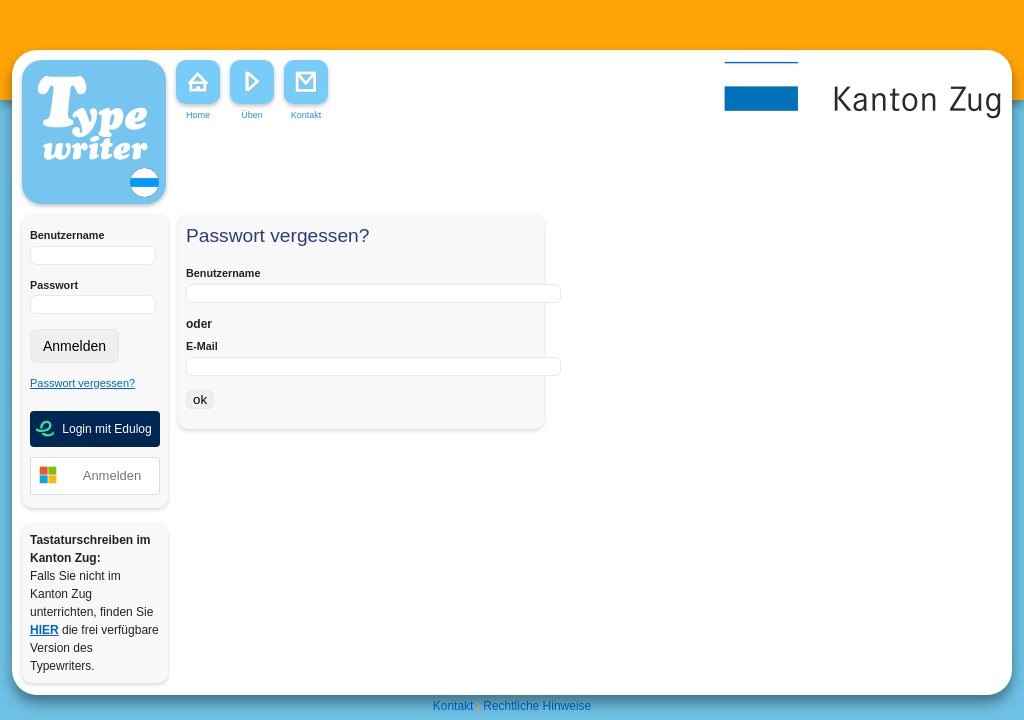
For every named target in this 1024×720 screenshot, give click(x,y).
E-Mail (202, 346)
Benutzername (67, 235)
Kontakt (453, 706)
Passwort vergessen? (82, 383)
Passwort (54, 285)
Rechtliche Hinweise (537, 706)
